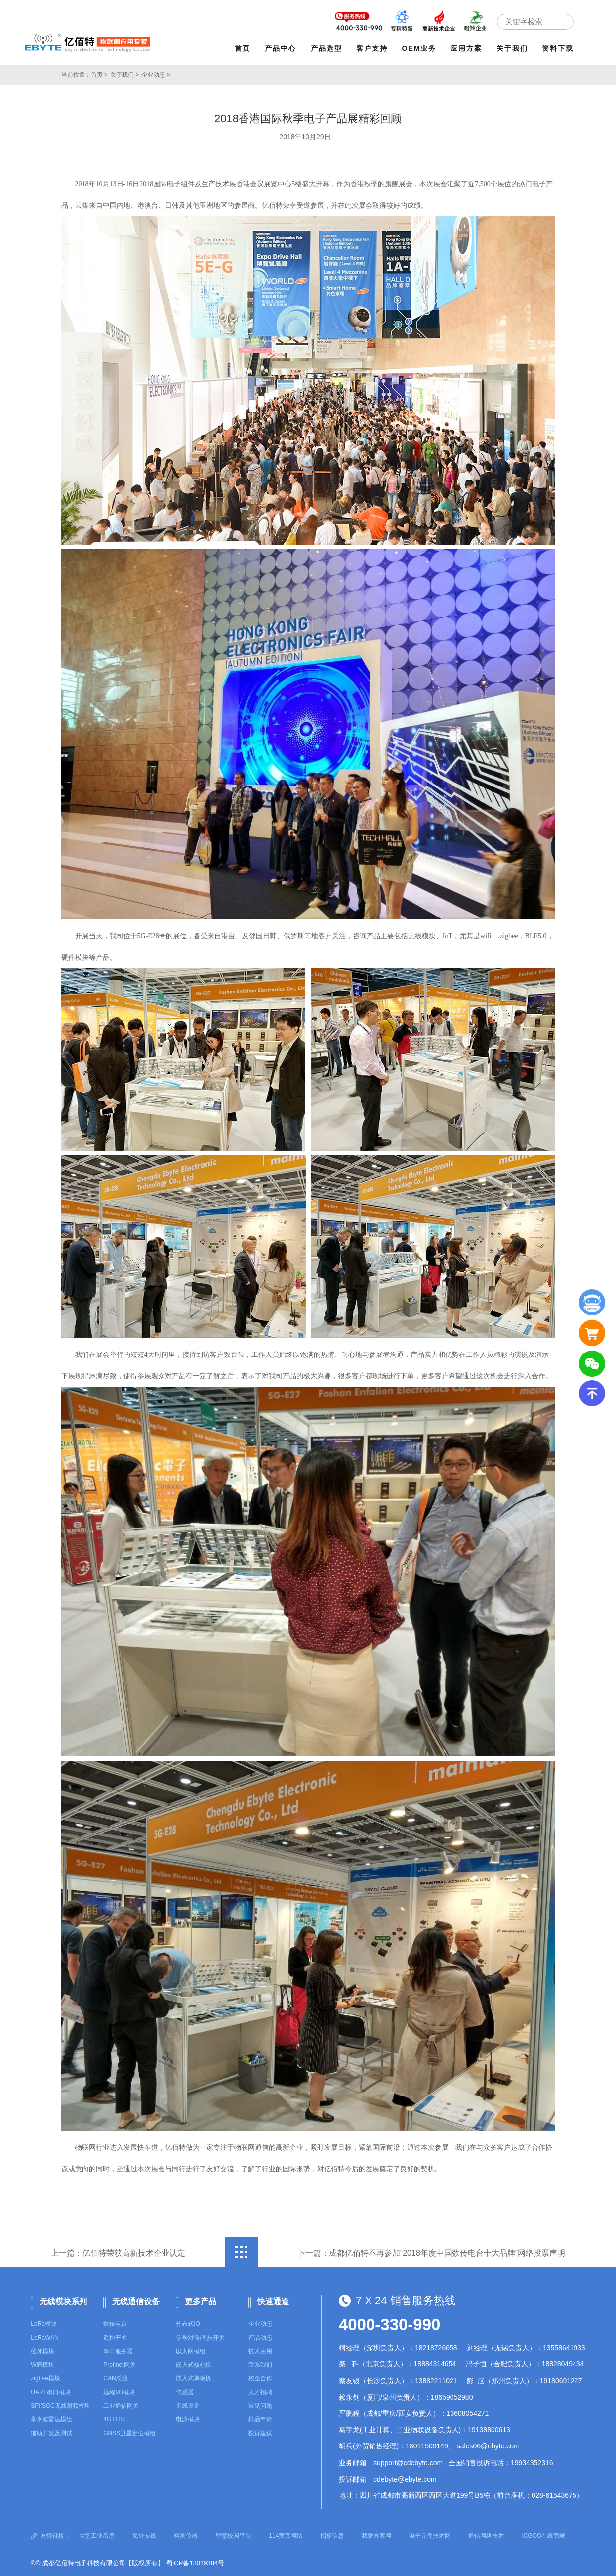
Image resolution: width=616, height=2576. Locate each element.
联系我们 (260, 2364)
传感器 (185, 2391)
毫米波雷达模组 (51, 2418)
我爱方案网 (376, 2535)
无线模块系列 (63, 2301)
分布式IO (188, 2323)
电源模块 (188, 2418)
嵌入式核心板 (193, 2364)
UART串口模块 (50, 2391)
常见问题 (260, 2404)
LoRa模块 (44, 2323)
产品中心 (281, 48)
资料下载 (559, 48)
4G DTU (114, 2418)
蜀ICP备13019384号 (195, 2562)
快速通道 (273, 2301)
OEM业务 (420, 48)
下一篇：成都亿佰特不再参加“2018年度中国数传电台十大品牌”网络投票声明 (431, 2252)
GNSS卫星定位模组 (129, 2432)
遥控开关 (115, 2336)
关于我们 (513, 48)
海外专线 (144, 2535)
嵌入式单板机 (193, 2377)
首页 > (99, 74)
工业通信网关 (121, 2404)
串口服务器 (118, 2350)
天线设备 (188, 2404)
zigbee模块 (45, 2377)
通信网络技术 (486, 2535)
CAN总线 (115, 2377)
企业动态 (260, 2323)
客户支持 (373, 48)
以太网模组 (190, 2350)
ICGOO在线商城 (543, 2535)
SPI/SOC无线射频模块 (60, 2404)
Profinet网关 (119, 2364)
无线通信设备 (136, 2301)
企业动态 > (155, 74)
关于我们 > (124, 74)
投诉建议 (260, 2432)
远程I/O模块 (119, 2391)
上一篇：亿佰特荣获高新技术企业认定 (118, 2252)
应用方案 (467, 48)
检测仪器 (186, 2535)
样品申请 (260, 2418)
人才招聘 (260, 2391)
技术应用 (260, 2350)
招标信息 (332, 2535)
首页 (243, 48)
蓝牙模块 (42, 2350)
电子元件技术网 (430, 2535)
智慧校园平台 (233, 2535)
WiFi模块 (42, 2364)
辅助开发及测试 (51, 2432)
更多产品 (200, 2301)
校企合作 (260, 2377)
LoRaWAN (44, 2336)
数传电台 (115, 2323)
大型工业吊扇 (97, 2535)
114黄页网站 (285, 2535)
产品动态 (260, 2336)
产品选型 (327, 48)
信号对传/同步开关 (200, 2336)
